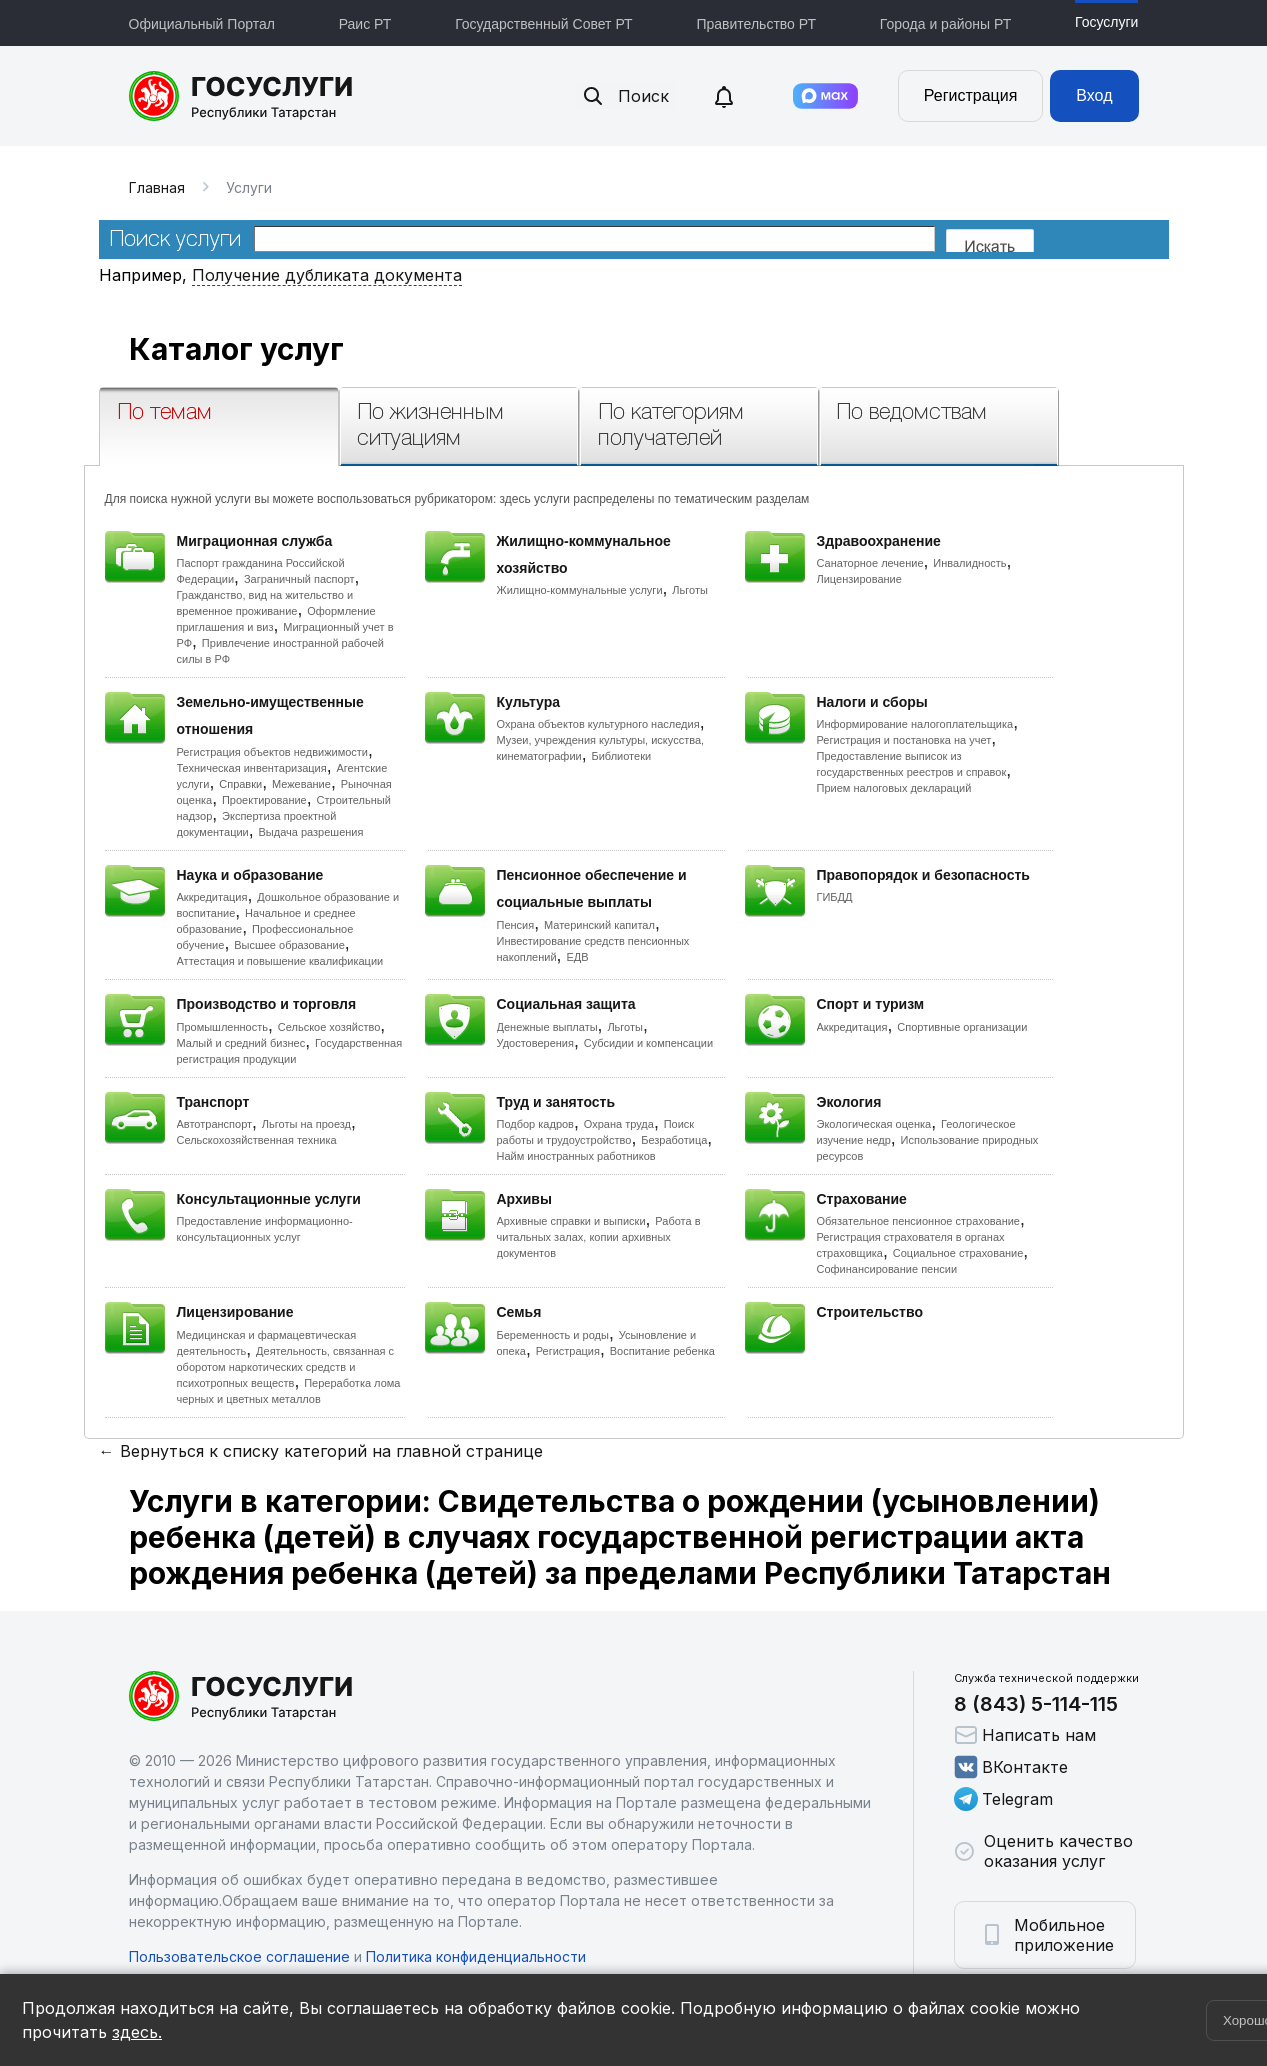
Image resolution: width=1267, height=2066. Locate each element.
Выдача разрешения (311, 832)
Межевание (301, 784)
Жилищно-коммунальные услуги (580, 590)
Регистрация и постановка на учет (904, 740)
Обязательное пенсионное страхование (918, 1221)
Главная (157, 187)
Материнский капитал (599, 925)
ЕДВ (577, 957)
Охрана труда (619, 1124)
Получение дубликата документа (327, 275)
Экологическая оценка (874, 1124)
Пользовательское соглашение (239, 1956)
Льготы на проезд (306, 1124)
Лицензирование (859, 579)
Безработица (674, 1140)
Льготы (690, 590)
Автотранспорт (215, 1124)
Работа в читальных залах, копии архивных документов (599, 1237)
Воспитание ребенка (662, 1351)
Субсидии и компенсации (648, 1043)
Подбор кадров (535, 1124)
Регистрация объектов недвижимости (273, 752)
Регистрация (971, 95)
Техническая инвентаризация (252, 768)
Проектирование (264, 800)
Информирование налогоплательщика (915, 724)
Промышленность (223, 1027)
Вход (1094, 95)
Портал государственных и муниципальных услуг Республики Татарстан (241, 96)
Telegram (1003, 1799)
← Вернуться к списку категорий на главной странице (321, 1451)
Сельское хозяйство (329, 1027)
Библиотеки (622, 756)
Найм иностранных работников (576, 1156)
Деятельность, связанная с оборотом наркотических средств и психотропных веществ (286, 1367)
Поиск (625, 96)
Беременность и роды (553, 1335)
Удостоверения (535, 1043)
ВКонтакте (1011, 1767)
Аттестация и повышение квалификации (280, 961)
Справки (240, 784)
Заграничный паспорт (299, 579)
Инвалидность (969, 563)
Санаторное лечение (870, 563)
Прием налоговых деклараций (894, 788)
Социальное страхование (958, 1253)
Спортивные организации (962, 1027)
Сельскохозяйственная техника (257, 1140)
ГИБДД (835, 897)
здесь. (137, 2032)
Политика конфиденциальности (476, 1956)
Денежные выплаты (547, 1027)
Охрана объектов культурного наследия (598, 724)
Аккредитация (212, 897)
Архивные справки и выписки (571, 1221)
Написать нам (1025, 1735)
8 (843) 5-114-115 (1036, 1704)
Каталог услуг (236, 349)
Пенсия (516, 925)
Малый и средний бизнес (241, 1043)
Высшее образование (289, 945)
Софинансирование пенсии (887, 1269)
